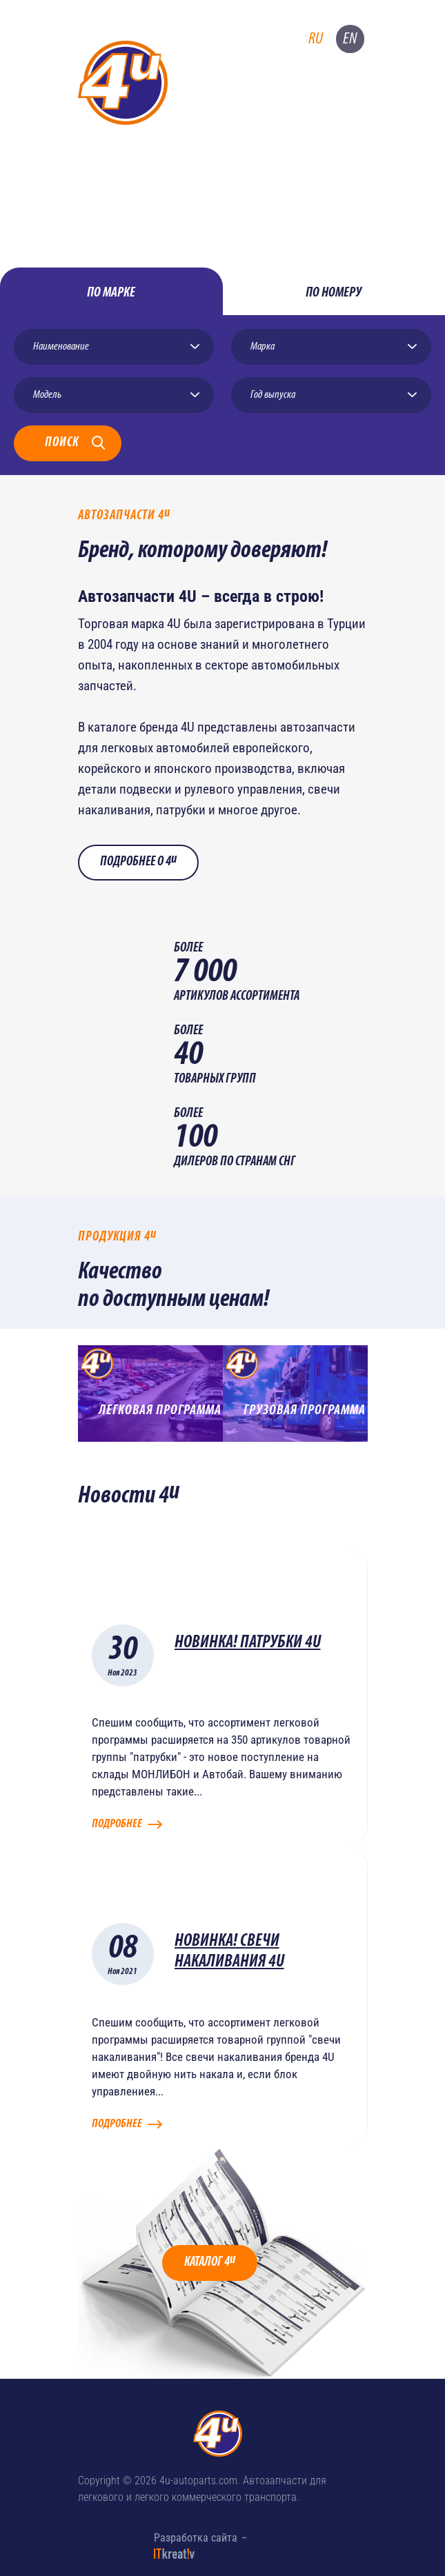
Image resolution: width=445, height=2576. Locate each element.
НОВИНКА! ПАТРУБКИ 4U (248, 1642)
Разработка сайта (195, 2537)
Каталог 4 (209, 2261)
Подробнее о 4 (138, 861)
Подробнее (117, 1824)
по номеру (334, 293)
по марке (111, 293)
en (350, 39)
